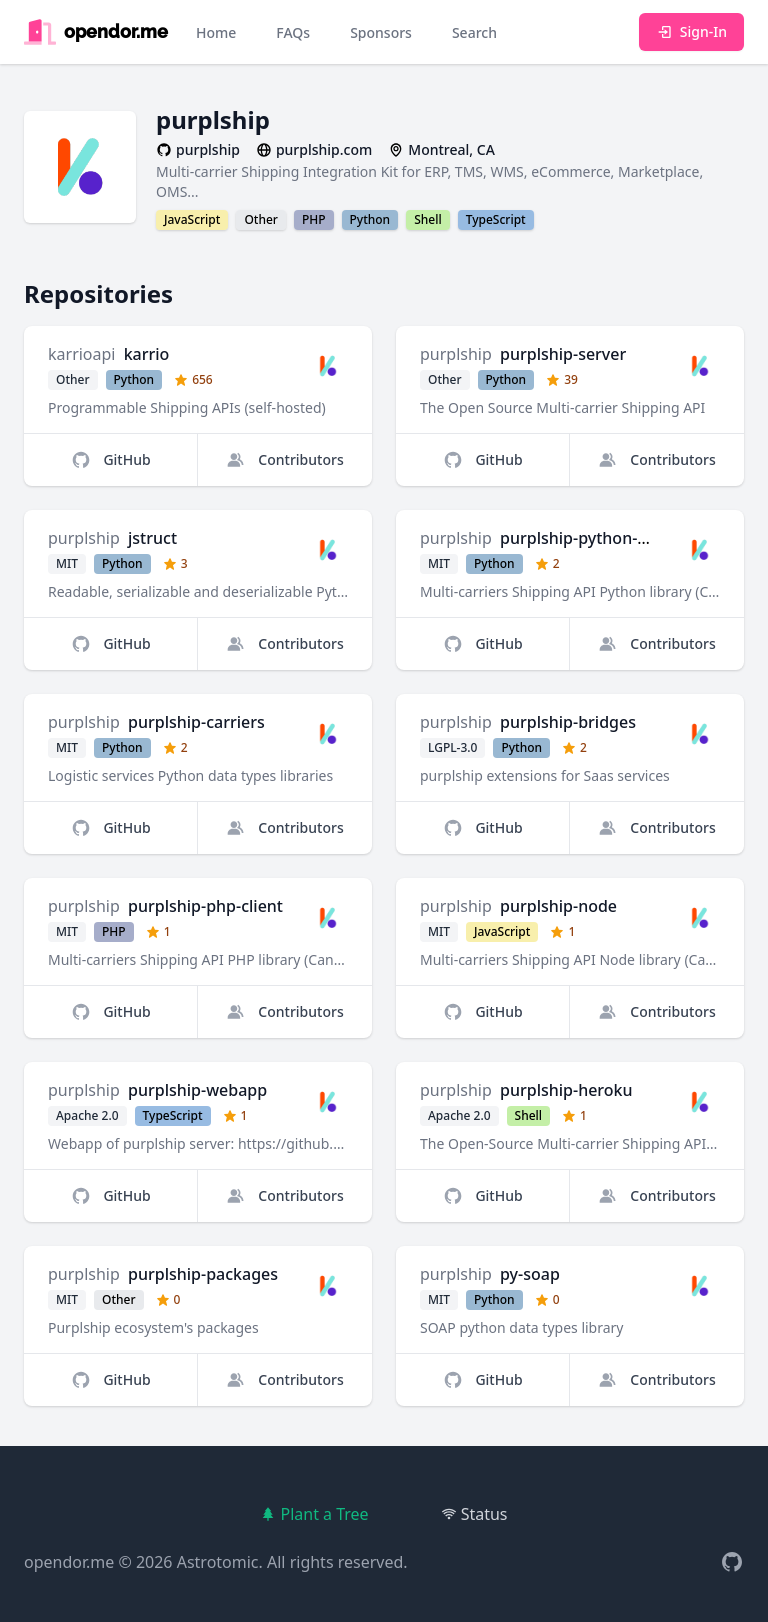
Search (474, 32)
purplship (456, 354)
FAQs (293, 32)
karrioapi (82, 354)
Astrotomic (218, 1562)
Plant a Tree (314, 1514)
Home (216, 32)
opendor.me (69, 1562)
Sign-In (691, 31)
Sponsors (381, 32)
